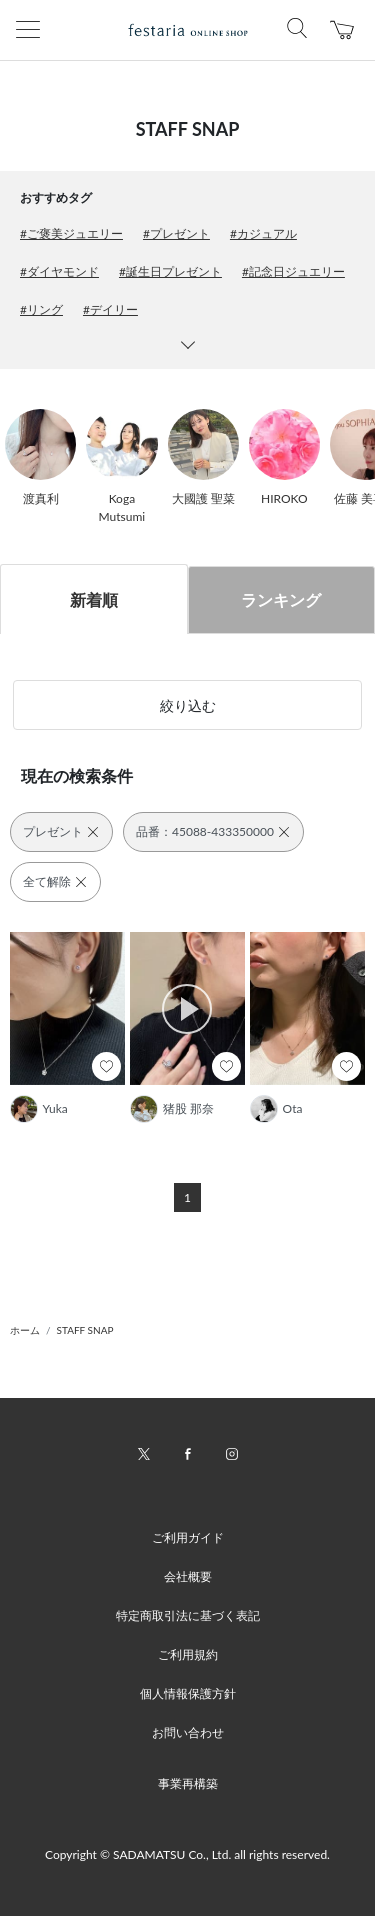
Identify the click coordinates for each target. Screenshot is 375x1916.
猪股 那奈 (188, 1108)
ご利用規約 (188, 1654)
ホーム (25, 1330)
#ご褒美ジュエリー (71, 233)
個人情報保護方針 (188, 1693)
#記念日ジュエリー (293, 271)
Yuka (55, 1108)
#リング (41, 309)
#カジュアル (263, 233)
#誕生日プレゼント (170, 271)
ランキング (281, 599)
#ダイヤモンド (59, 271)
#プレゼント (176, 233)
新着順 (94, 599)
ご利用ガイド (188, 1537)
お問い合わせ (188, 1732)
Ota (293, 1108)
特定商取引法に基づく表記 (188, 1615)
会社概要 (188, 1576)
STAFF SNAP (85, 1330)
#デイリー (110, 309)
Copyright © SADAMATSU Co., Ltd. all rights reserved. (187, 1854)
